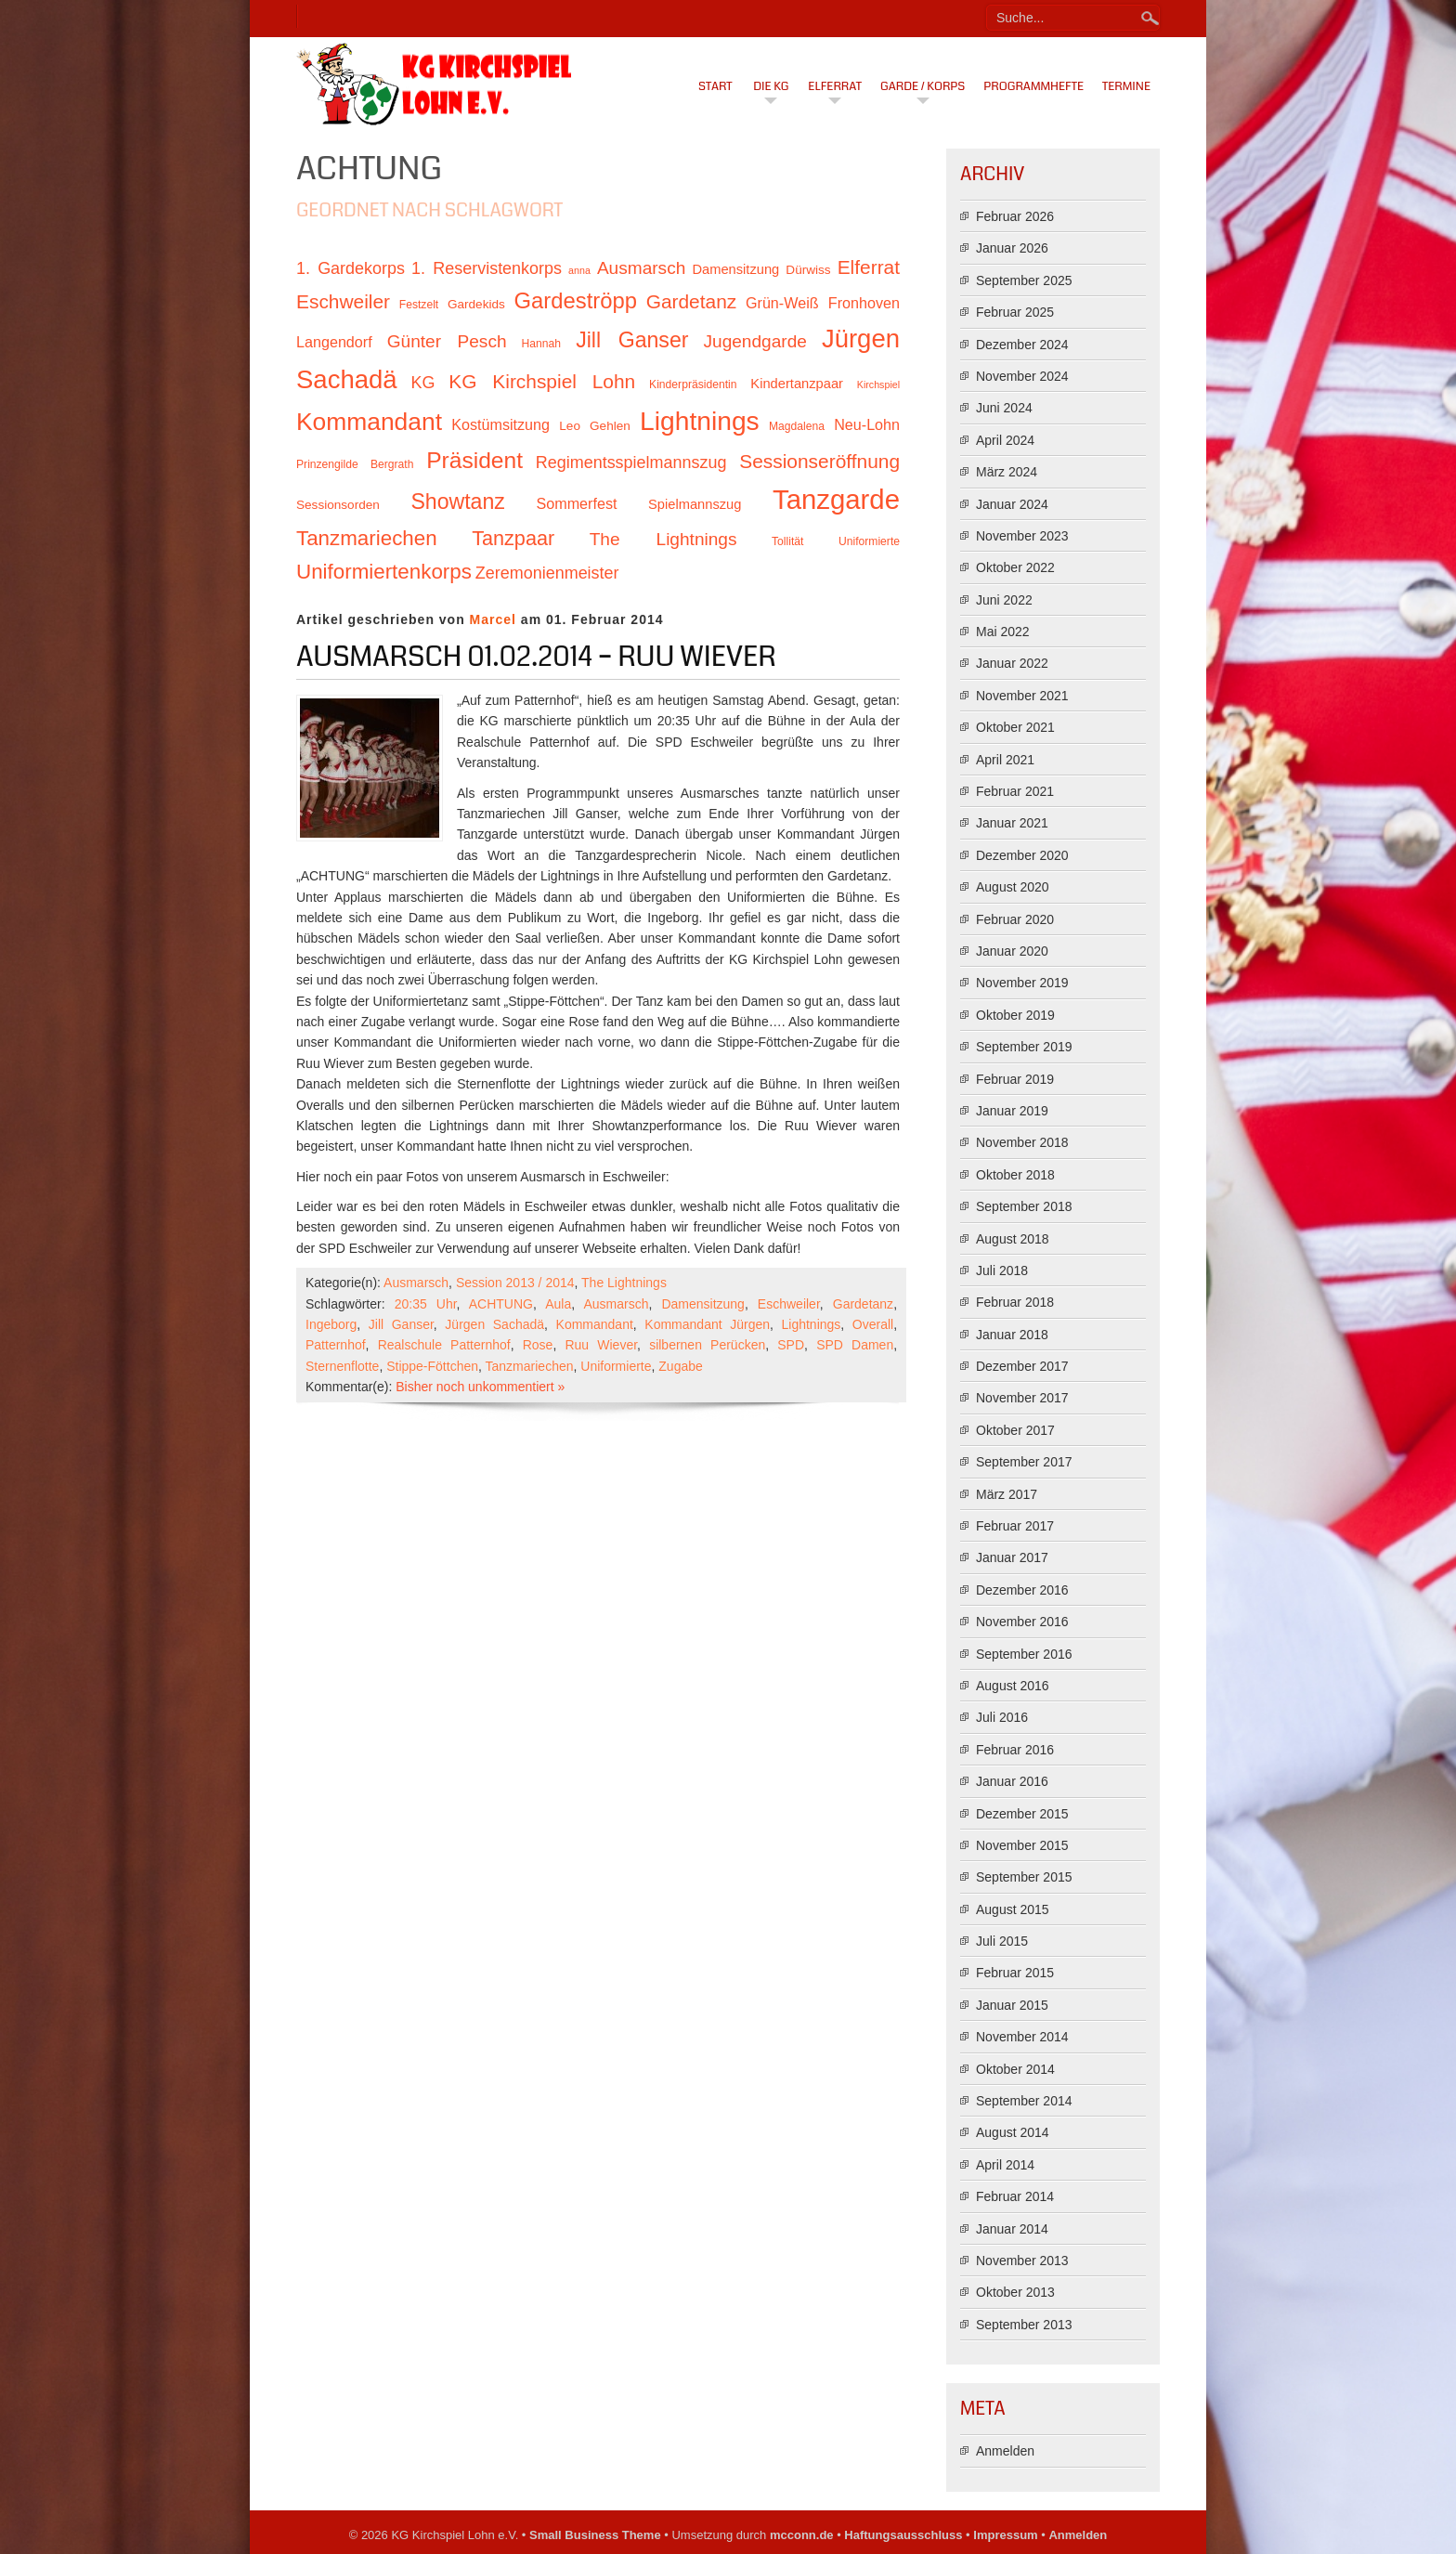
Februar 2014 (1015, 2196)
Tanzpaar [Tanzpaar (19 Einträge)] (513, 538)
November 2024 (1022, 376)
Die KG (770, 86)
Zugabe (680, 1366)
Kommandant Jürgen (707, 1324)
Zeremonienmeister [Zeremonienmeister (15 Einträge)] (547, 573)
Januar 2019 (1012, 1110)
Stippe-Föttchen (432, 1366)
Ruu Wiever (601, 1344)
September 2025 (1024, 280)
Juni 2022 (1004, 600)
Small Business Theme (595, 2535)
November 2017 (1022, 1397)
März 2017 (1006, 1494)
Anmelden (1005, 2450)
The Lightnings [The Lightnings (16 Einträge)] (663, 539)
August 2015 (1012, 1909)
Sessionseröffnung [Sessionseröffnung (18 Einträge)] (819, 461)
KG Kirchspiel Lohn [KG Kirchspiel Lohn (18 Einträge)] (541, 381)
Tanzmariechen (530, 1366)
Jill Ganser (401, 1324)
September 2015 (1024, 1877)
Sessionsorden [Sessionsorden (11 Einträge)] (338, 505)
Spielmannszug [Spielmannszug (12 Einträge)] (694, 504)
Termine (1126, 86)
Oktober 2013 (1015, 2292)
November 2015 (1022, 1845)
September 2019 (1024, 1046)
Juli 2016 (1002, 1717)
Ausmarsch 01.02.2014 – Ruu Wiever (536, 656)
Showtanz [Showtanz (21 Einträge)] (457, 501)
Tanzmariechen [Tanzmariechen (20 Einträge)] (366, 538)
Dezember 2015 (1022, 1813)
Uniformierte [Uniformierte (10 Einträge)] (869, 541)
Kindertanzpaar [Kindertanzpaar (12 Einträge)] (796, 383)
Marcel (493, 619)
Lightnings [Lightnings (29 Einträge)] (700, 421)
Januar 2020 (1012, 951)
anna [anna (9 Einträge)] (579, 270)
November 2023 (1022, 535)
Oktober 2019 (1015, 1015)
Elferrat (835, 86)
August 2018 (1012, 1238)
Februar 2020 (1015, 919)
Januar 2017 (1012, 1557)
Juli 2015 (1002, 1941)
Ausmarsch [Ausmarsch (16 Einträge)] (641, 268)
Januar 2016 (1012, 1781)
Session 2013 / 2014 (515, 1282)
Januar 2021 (1012, 822)
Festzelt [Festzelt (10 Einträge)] (418, 304)
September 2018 (1024, 1206)
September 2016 (1024, 1654)
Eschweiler (789, 1304)
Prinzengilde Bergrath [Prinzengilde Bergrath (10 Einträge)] (354, 464)
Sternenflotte (342, 1366)
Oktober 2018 (1015, 1174)
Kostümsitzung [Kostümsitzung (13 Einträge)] (500, 424)
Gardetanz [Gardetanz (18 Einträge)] (691, 301)
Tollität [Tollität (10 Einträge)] (787, 541)
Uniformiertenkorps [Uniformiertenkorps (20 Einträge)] (384, 571)
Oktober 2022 (1015, 567)
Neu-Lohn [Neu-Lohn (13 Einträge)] (867, 424)
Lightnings (811, 1324)
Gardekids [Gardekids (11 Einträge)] (476, 304)
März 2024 (1006, 471)
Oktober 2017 (1015, 1430)
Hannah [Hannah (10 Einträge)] (541, 343)
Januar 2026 (1012, 248)
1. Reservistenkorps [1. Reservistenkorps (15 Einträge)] (486, 268)
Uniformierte (615, 1366)
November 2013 (1022, 2260)
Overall (872, 1324)
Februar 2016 (1015, 1749)
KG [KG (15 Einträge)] (422, 382)
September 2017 (1024, 1461)
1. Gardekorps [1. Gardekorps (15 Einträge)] (350, 268)
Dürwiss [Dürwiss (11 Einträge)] (808, 270)
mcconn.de (802, 2535)
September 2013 (1024, 2324)
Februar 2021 (1015, 791)
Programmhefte (1033, 86)
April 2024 (1005, 440)
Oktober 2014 (1015, 2069)
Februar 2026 (1015, 216)
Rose (538, 1344)
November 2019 (1022, 982)
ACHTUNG (501, 1304)
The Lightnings (624, 1282)
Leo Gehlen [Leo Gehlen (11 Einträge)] (594, 426)
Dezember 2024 (1022, 344)
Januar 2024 (1012, 504)
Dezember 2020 (1022, 855)
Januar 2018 (1012, 1334)
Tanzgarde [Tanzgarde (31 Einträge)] (836, 499)
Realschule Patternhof (444, 1344)
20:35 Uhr (426, 1304)
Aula (558, 1304)
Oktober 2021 (1015, 727)
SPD (790, 1344)
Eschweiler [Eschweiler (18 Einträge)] (343, 301)
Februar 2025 (1015, 312)
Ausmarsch (416, 1282)
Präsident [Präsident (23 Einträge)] (474, 460)
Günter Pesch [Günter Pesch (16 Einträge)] (447, 341)
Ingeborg (331, 1324)
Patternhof (336, 1344)
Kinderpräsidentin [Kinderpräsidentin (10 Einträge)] (692, 384)
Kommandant (594, 1324)
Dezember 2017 (1022, 1366)
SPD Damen (854, 1344)
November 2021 (1022, 695)
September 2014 (1024, 2100)
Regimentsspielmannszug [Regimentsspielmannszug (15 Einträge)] (631, 462)
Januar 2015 (1012, 2005)
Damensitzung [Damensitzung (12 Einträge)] (735, 269)
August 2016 (1012, 1685)
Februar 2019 (1015, 1079)
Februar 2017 (1015, 1525)
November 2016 (1022, 1621)
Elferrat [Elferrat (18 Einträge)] (869, 267)
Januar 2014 (1012, 2229)
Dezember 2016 (1022, 1590)
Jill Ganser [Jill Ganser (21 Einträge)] (632, 340)
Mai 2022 (1003, 631)
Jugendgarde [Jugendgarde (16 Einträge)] (754, 341)
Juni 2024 (1004, 407)
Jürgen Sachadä (494, 1324)
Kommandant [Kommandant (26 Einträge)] (369, 422)
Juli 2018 (1002, 1270)
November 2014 (1022, 2036)
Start (715, 86)
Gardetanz (863, 1304)
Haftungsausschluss (903, 2535)
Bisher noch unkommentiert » (480, 1386)
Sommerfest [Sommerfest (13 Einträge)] (576, 503)
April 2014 (1005, 2164)
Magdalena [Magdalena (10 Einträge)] (797, 426)
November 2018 (1022, 1142)
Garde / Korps (922, 86)
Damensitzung (703, 1304)
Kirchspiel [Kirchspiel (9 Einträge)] (878, 384)
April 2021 (1005, 759)
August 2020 (1012, 887)
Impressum (1005, 2535)
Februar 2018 (1015, 1302)
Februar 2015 (1015, 1972)
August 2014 (1012, 2132)
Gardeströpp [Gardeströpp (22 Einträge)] (575, 300)
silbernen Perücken (707, 1344)
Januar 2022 (1012, 663)
